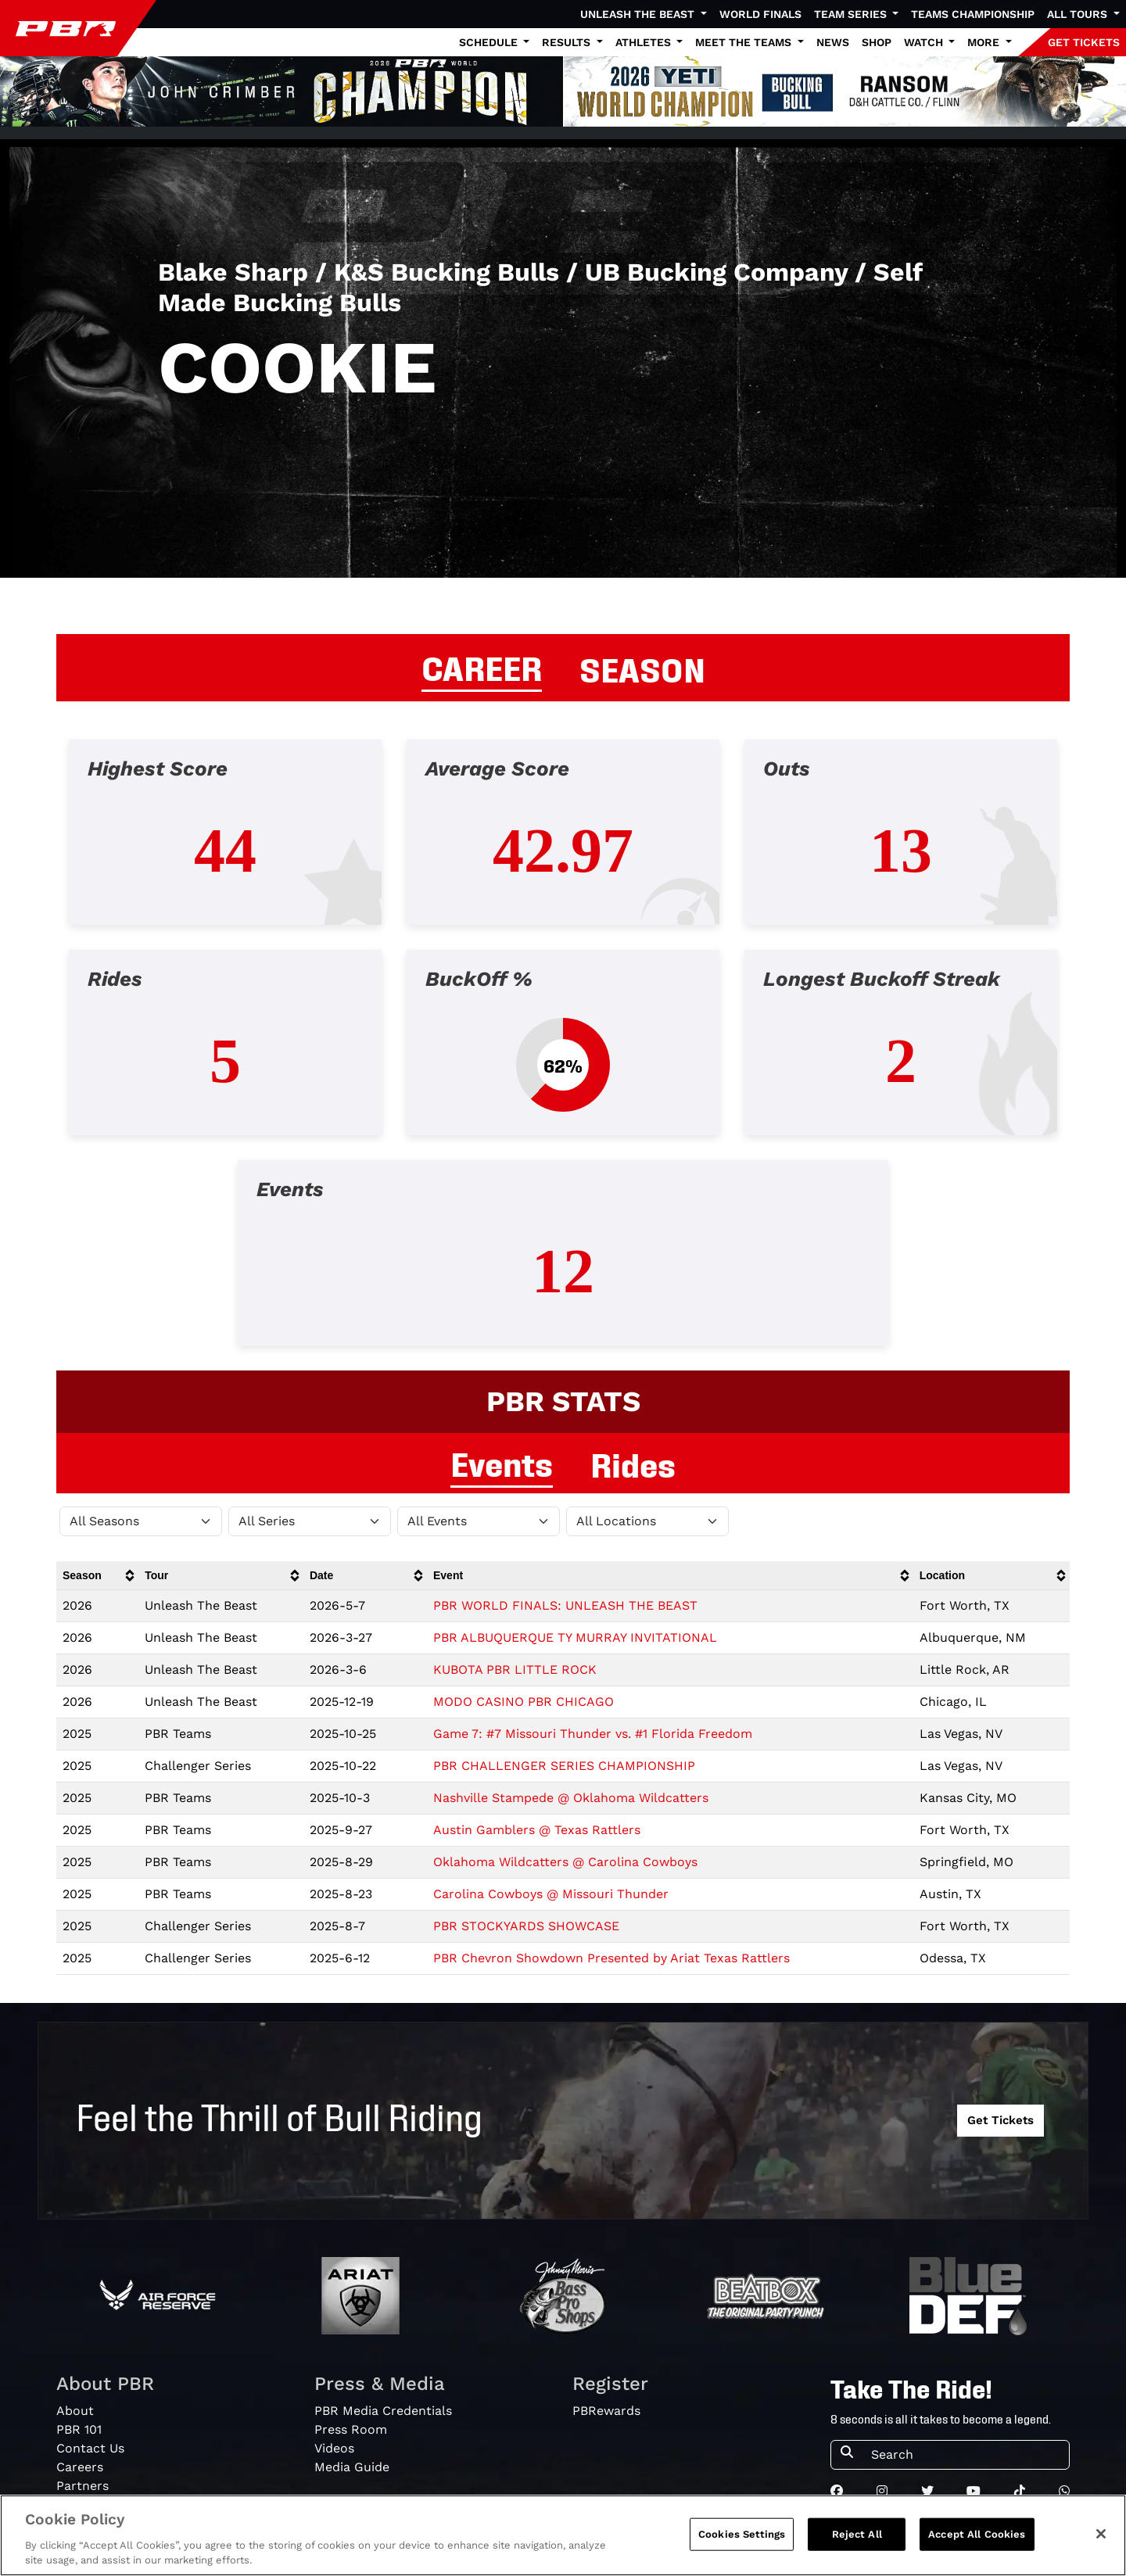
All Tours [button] (1078, 14)
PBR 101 (79, 2429)
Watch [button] (925, 42)
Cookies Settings (741, 2537)
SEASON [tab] (642, 667)
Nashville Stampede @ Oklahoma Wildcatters (570, 1797)
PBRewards (606, 2410)
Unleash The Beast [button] (638, 14)
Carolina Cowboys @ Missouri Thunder (551, 1893)
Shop (876, 42)
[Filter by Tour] (309, 1521)
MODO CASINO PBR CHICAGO (523, 1701)
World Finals (760, 14)
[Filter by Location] (647, 1521)
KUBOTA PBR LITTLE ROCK (515, 1669)
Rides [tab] (633, 1462)
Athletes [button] (644, 42)
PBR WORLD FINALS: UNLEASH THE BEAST (565, 1605)
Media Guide (351, 2467)
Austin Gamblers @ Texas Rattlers (536, 1829)
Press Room (350, 2429)
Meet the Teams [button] (744, 42)
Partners (82, 2485)
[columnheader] (97, 1575)
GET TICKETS (1084, 42)
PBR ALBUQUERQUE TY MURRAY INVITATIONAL (575, 1637)
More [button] (984, 42)
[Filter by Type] (478, 1521)
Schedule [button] (490, 42)
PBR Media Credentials (383, 2410)
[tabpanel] (563, 1055)
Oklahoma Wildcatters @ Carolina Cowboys (565, 1861)
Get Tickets (1000, 2120)
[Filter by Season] (140, 1521)
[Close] (1101, 2537)
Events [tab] (501, 1462)
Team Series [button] (852, 14)
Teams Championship (973, 14)
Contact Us (90, 2448)
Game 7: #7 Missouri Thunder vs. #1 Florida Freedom (592, 1733)
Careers (79, 2467)
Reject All (857, 2537)
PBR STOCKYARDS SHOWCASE (526, 1926)
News (832, 42)
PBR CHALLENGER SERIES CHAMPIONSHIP (564, 1765)
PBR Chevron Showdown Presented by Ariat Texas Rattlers (611, 1958)
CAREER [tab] (481, 666)
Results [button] (567, 42)
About (75, 2410)
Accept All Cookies (976, 2537)
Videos (334, 2448)
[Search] (965, 2455)
